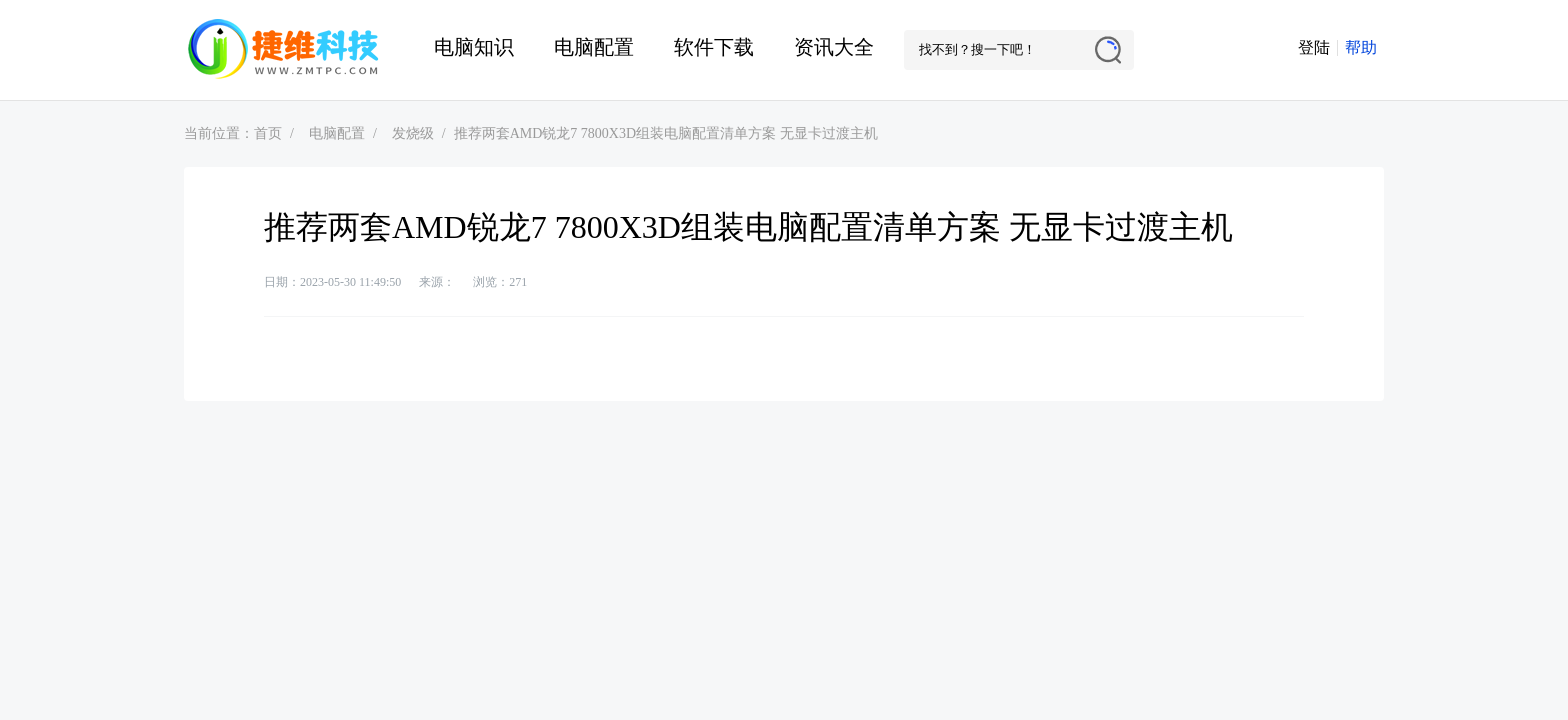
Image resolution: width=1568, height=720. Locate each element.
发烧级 (413, 133)
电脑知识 (474, 47)
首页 (268, 133)
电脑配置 (594, 47)
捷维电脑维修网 (284, 50)
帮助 (1361, 47)
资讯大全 (834, 47)
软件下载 (714, 47)
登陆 (1314, 47)
